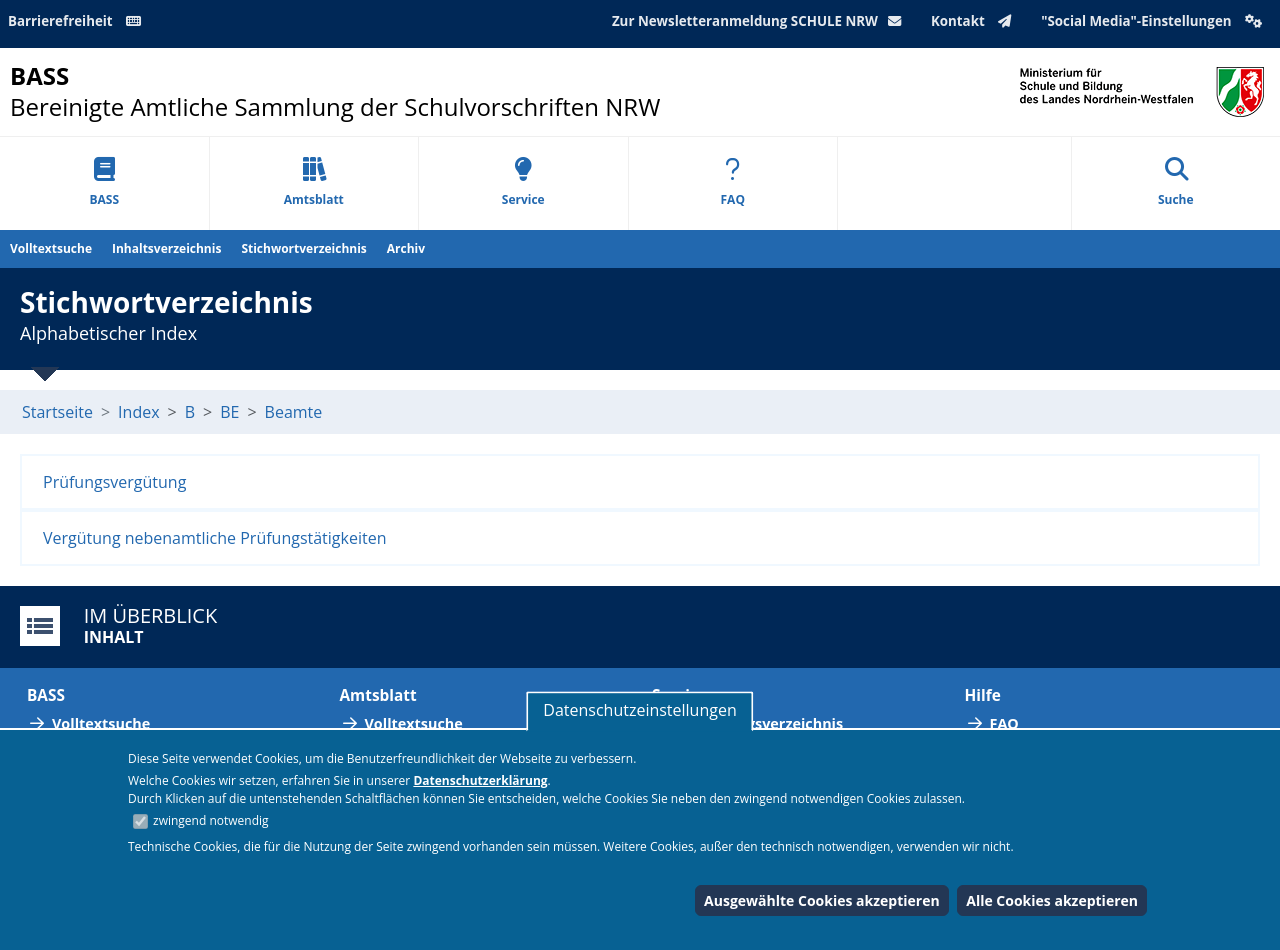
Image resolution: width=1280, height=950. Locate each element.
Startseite (57, 412)
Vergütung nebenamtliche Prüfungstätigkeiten (214, 538)
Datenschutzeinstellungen (639, 710)
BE (229, 412)
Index (138, 412)
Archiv (406, 248)
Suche (1176, 182)
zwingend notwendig (211, 820)
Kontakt (975, 21)
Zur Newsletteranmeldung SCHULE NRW (761, 21)
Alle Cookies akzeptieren (1052, 900)
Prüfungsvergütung (114, 482)
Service (523, 182)
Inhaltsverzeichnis (166, 248)
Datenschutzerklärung (480, 780)
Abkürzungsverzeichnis (760, 723)
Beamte (294, 412)
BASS (104, 182)
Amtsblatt (314, 182)
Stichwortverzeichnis (303, 248)
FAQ (733, 182)
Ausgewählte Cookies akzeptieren (822, 900)
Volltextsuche (51, 248)
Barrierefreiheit (78, 21)
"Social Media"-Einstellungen (1154, 21)
